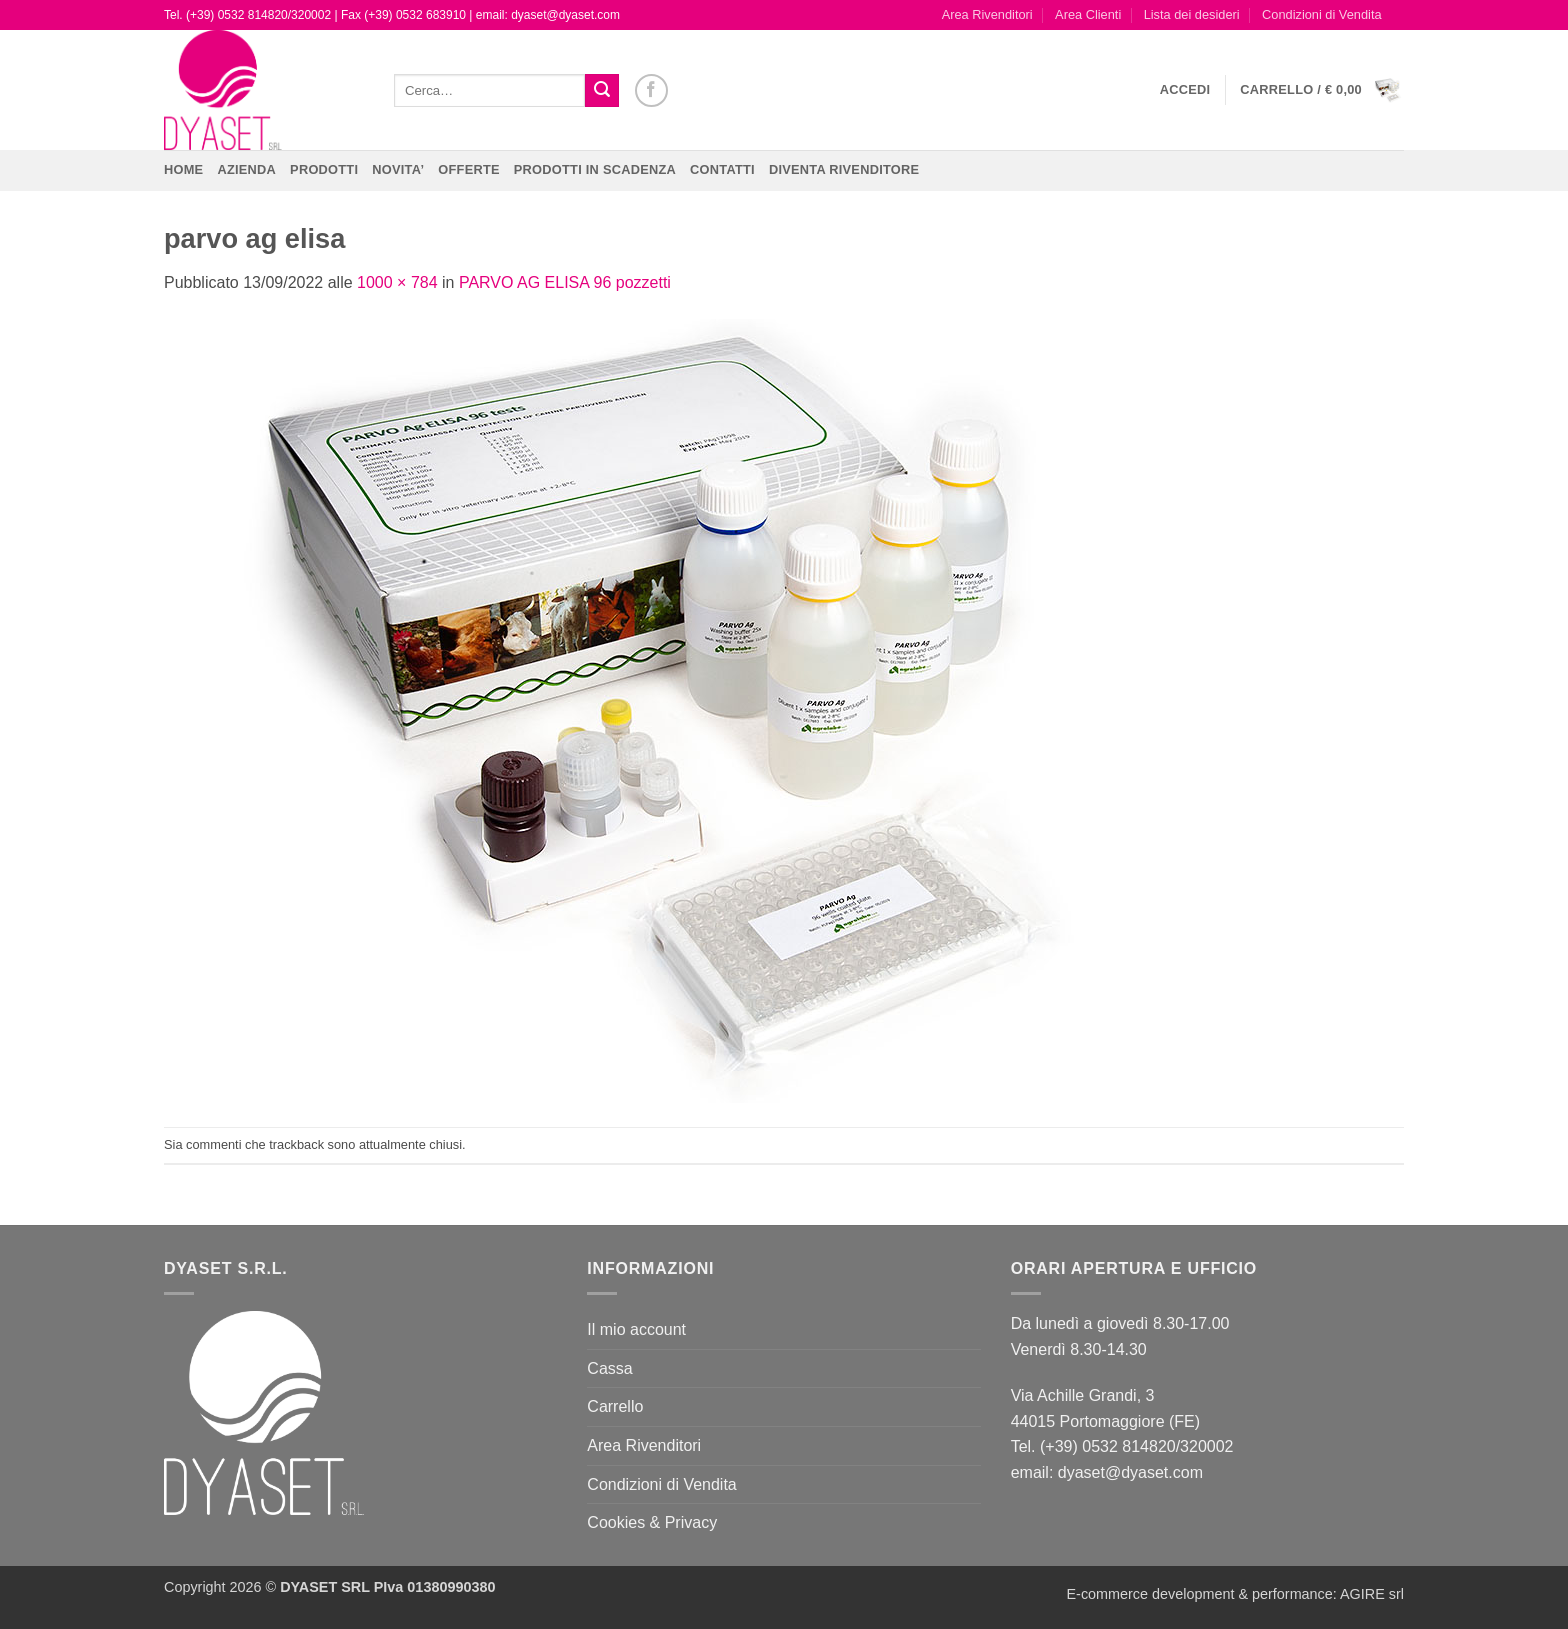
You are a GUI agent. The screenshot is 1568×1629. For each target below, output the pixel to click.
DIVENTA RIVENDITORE (844, 169)
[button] (1185, 90)
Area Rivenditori (987, 14)
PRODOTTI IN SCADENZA (595, 169)
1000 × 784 (397, 282)
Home (183, 169)
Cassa (609, 1368)
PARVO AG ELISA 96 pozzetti (565, 282)
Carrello (615, 1406)
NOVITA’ (398, 169)
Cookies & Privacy (652, 1522)
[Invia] (602, 91)
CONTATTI (722, 169)
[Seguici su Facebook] (651, 90)
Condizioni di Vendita (1322, 14)
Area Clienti (1088, 14)
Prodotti (324, 169)
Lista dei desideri (1192, 14)
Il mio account (636, 1329)
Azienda (246, 169)
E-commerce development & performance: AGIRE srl (1235, 1594)
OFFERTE (469, 169)
